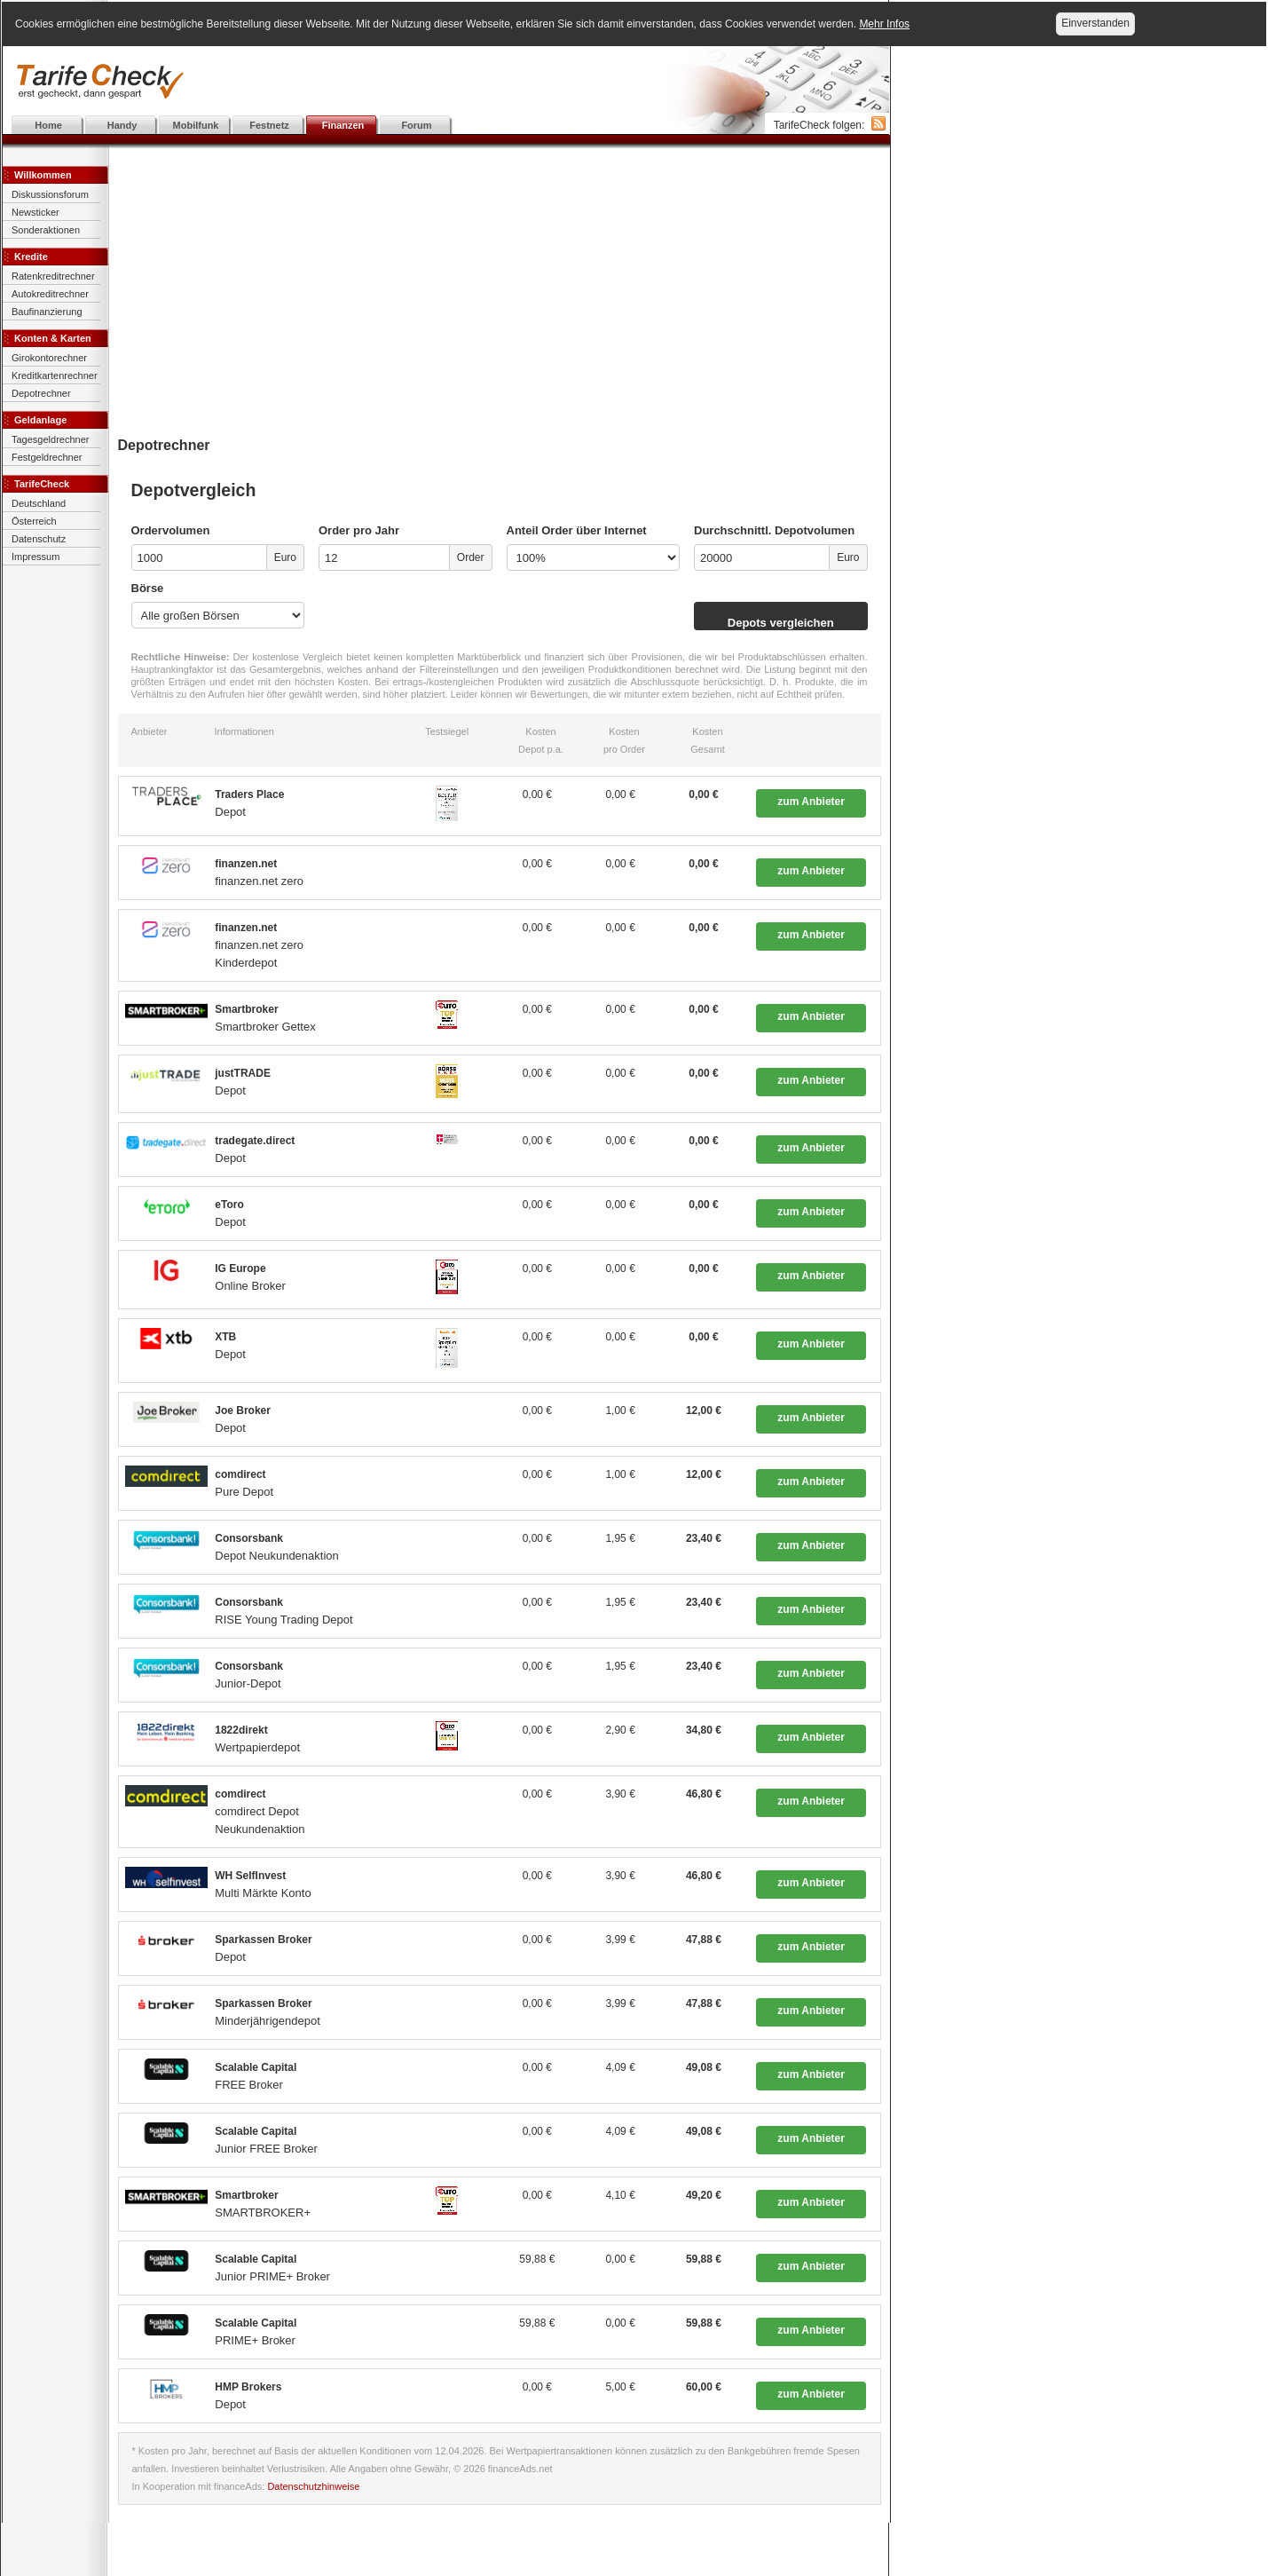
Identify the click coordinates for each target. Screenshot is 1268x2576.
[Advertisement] (446, 81)
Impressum (35, 556)
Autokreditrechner (50, 293)
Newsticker (35, 212)
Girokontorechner (49, 357)
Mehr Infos (884, 24)
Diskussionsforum (50, 194)
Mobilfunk (196, 125)
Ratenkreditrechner (53, 276)
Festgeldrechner (47, 457)
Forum (416, 125)
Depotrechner (41, 393)
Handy (122, 125)
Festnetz (269, 125)
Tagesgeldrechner (50, 439)
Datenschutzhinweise (313, 2486)
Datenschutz (39, 538)
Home (48, 125)
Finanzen (343, 125)
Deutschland (39, 503)
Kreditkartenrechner (55, 375)
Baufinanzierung (47, 311)
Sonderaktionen (46, 230)
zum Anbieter (811, 801)
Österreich (34, 521)
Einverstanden (1095, 23)
